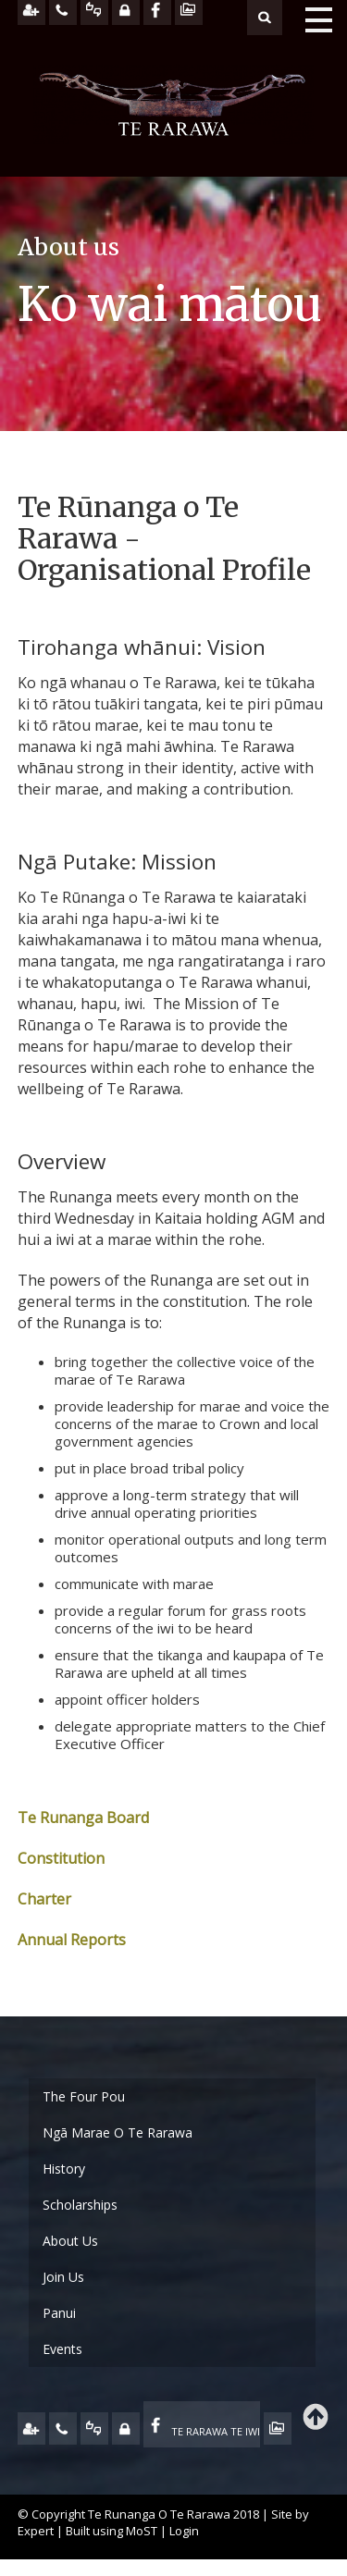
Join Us (63, 2277)
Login (184, 2530)
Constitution (61, 1858)
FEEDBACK (94, 2428)
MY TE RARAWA (126, 2428)
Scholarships (80, 2204)
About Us (70, 2240)
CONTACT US (63, 2428)
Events (62, 2349)
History (64, 2168)
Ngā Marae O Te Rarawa (117, 2132)
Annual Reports (72, 1939)
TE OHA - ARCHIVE (277, 2428)
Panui (59, 2313)
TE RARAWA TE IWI (215, 2431)
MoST (141, 2530)
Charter (44, 1899)
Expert (36, 2530)
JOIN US (31, 2428)
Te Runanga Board (83, 1817)
